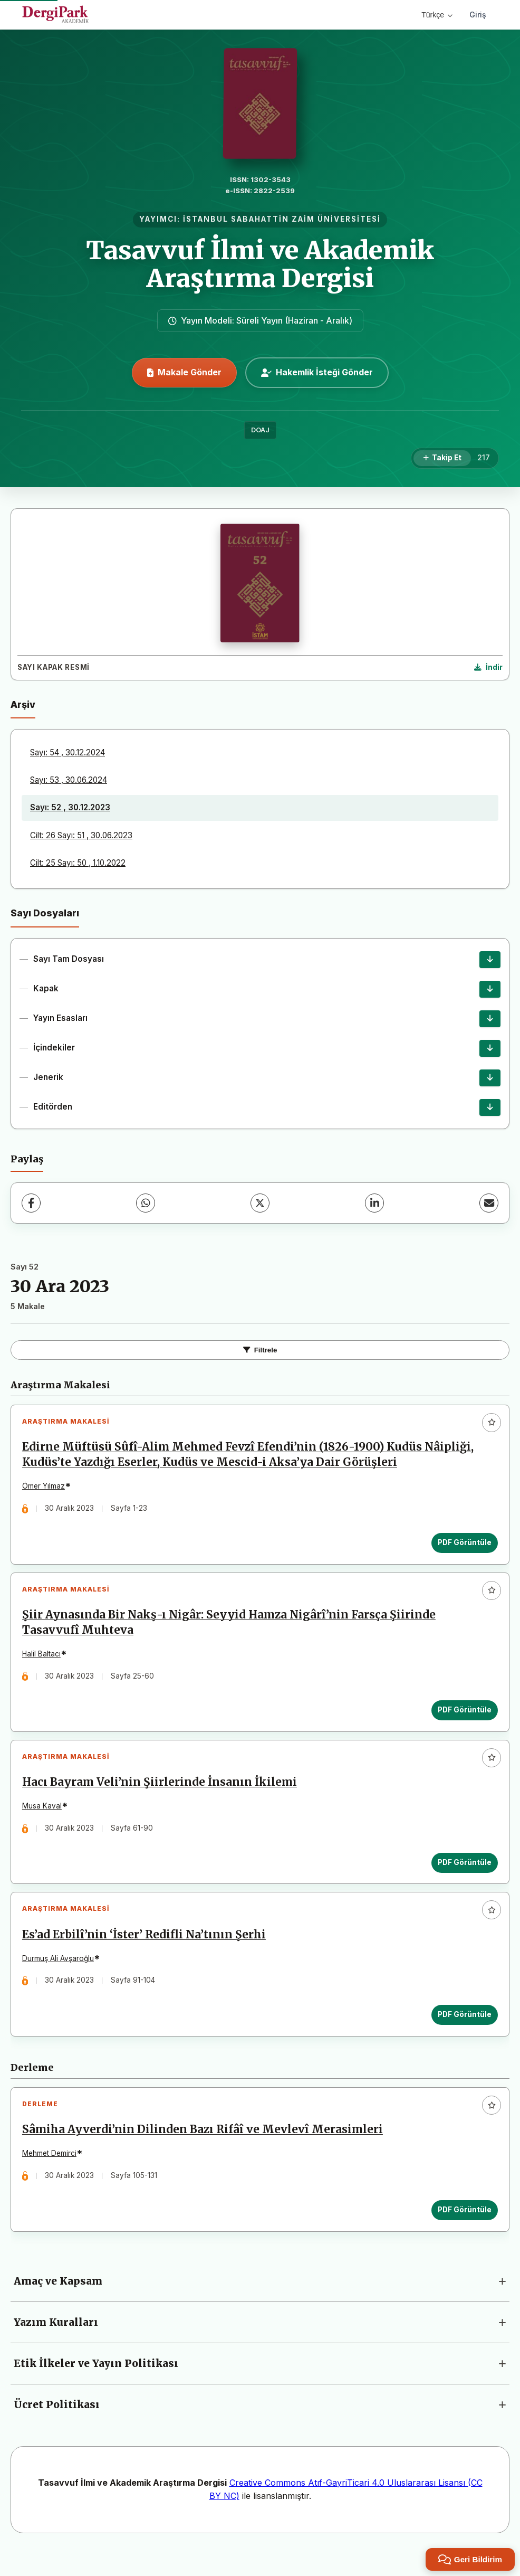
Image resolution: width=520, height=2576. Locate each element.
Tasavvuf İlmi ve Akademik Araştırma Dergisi (260, 264)
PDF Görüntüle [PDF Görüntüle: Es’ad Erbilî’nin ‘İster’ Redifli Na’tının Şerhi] (462, 2029)
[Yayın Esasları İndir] (489, 1018)
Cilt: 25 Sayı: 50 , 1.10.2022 (78, 863)
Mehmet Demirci (51, 2172)
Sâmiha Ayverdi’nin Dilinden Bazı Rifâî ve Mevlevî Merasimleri (204, 2149)
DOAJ (260, 430)
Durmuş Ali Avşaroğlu (60, 1973)
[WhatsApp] (145, 1203)
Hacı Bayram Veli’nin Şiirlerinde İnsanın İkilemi (161, 1793)
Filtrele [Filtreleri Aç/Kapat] (260, 1350)
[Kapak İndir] (489, 989)
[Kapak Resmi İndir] (488, 668)
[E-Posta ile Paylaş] (488, 1203)
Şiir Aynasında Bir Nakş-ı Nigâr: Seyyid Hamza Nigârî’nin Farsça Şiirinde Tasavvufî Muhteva (231, 1628)
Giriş (477, 14)
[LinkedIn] (374, 1203)
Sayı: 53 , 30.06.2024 (68, 780)
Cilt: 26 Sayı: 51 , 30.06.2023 (81, 835)
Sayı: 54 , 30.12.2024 (67, 752)
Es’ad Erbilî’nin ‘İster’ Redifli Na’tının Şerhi (146, 1949)
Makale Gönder (184, 372)
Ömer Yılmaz (45, 1488)
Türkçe (436, 15)
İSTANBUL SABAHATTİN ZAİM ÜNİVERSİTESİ (282, 219)
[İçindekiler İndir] (489, 1048)
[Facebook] (31, 1203)
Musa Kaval (44, 1817)
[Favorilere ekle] (491, 1422)
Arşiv (23, 704)
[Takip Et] (442, 458)
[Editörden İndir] (489, 1107)
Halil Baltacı (43, 1660)
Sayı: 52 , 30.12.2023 (70, 807)
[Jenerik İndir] (489, 1077)
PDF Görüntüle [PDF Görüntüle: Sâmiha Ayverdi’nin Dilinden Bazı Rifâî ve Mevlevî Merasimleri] (462, 2229)
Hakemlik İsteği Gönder (317, 372)
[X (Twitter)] (260, 1203)
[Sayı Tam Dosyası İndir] (489, 959)
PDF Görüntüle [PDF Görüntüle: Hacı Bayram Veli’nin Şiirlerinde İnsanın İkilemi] (462, 1873)
